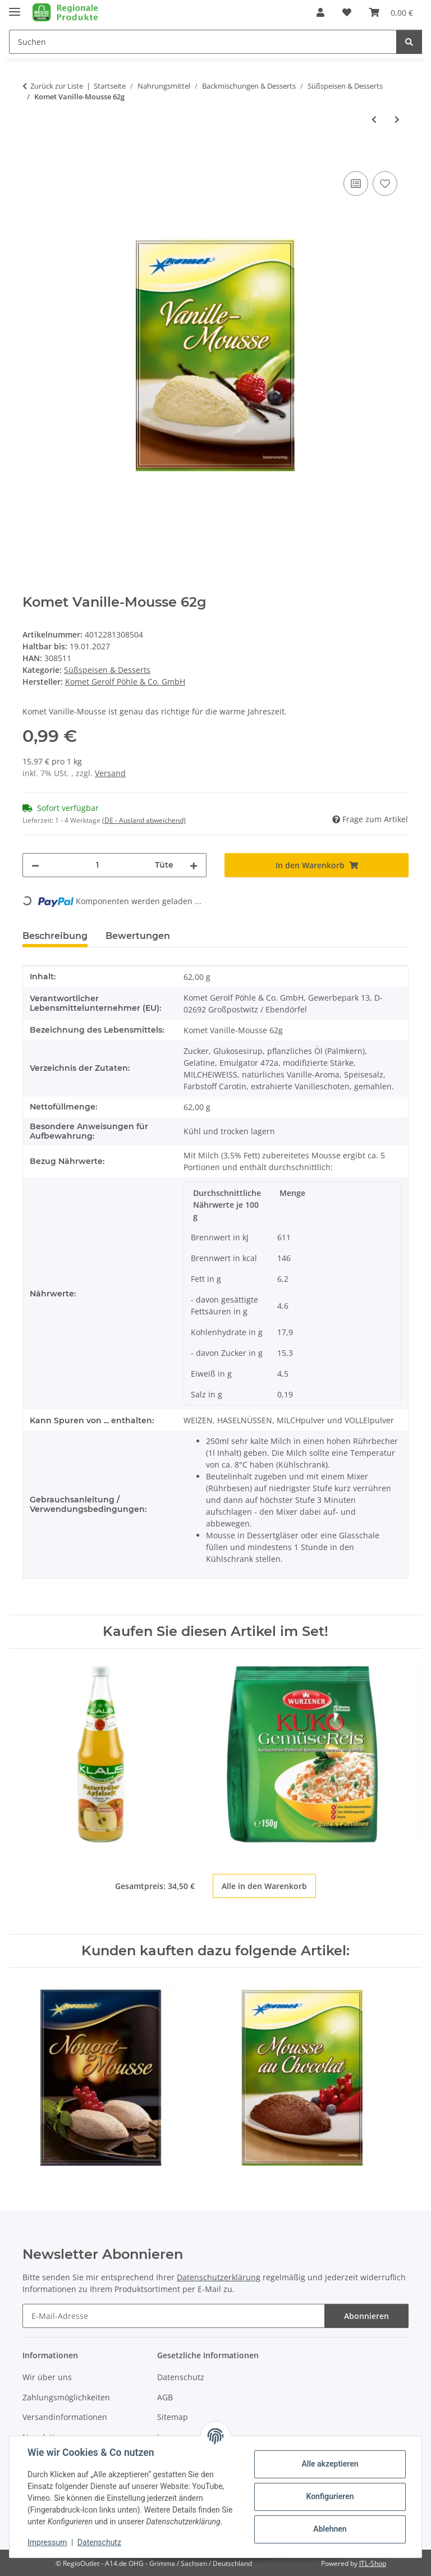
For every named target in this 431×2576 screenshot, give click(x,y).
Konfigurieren (330, 2496)
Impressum (47, 2542)
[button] (320, 12)
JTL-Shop (372, 2564)
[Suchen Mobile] (203, 42)
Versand (110, 773)
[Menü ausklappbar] (14, 7)
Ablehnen (329, 2528)
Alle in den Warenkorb (264, 1886)
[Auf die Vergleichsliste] (355, 183)
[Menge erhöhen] (193, 865)
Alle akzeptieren (329, 2463)
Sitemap (172, 2417)
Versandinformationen (64, 2417)
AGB (165, 2397)
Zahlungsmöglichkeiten (66, 2397)
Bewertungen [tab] (138, 936)
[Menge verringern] (35, 865)
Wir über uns (47, 2377)
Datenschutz (99, 2542)
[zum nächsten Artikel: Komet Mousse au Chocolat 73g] (397, 119)
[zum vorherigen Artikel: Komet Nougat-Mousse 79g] (374, 119)
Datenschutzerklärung (218, 2277)
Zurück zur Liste (56, 86)
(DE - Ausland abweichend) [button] (144, 820)
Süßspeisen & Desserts (107, 669)
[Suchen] (409, 42)
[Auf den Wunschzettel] (385, 183)
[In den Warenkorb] (31, 156)
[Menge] (97, 865)
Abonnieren (366, 2316)
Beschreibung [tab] (55, 936)
